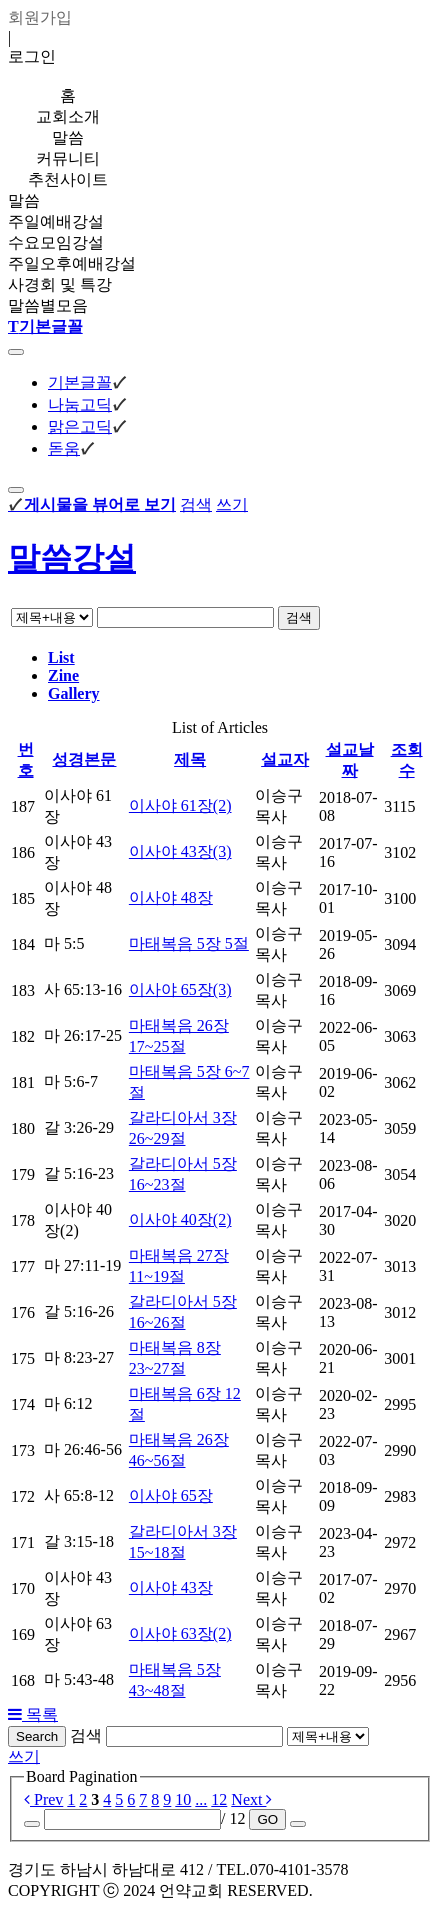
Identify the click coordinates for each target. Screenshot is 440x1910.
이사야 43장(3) (180, 851)
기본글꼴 (80, 382)
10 (183, 1799)
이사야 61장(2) (180, 805)
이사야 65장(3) (180, 989)
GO (267, 1819)
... (201, 1799)
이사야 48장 (171, 897)
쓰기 (232, 504)
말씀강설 (72, 558)
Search (37, 1736)
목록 (33, 1714)
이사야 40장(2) (180, 1219)
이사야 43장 (171, 1587)
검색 (196, 504)
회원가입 (40, 17)
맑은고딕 (80, 426)
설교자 (285, 759)
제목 (190, 759)
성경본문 (84, 759)
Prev (43, 1799)
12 (219, 1799)
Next (251, 1799)
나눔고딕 (80, 404)
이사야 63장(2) (180, 1633)
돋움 (64, 448)
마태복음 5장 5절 (189, 943)
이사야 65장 (171, 1495)
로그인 (32, 56)
